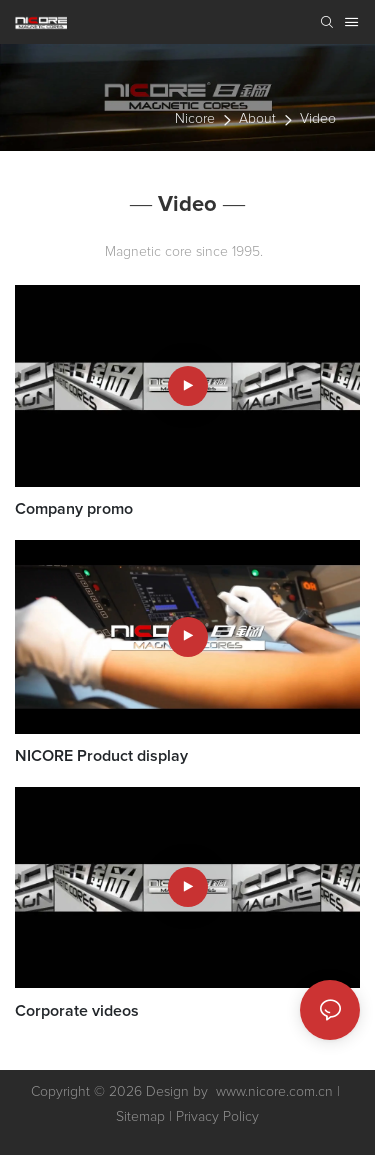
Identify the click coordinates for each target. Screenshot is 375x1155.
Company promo (74, 509)
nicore (195, 119)
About (257, 119)
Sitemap (140, 1117)
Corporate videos (77, 1011)
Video (318, 119)
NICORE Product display (101, 756)
